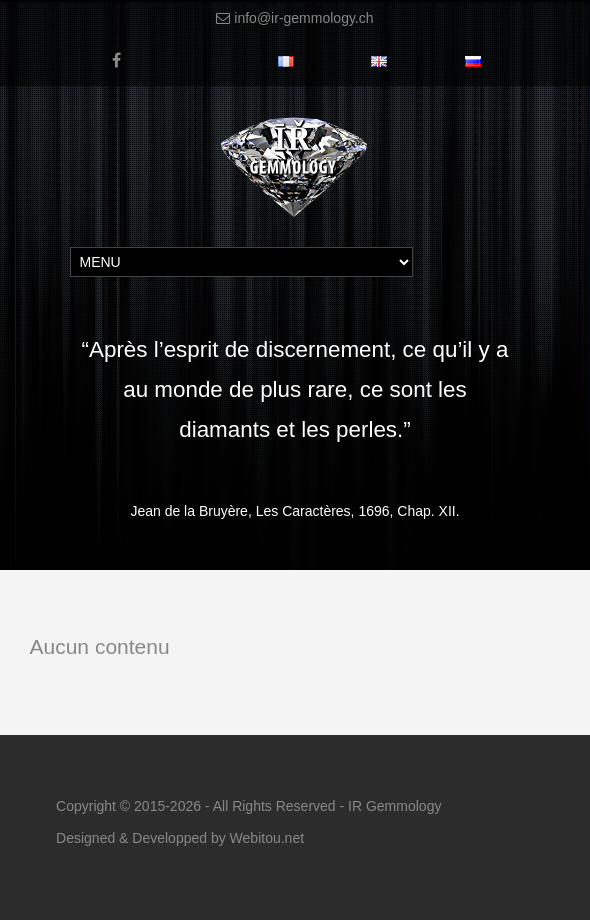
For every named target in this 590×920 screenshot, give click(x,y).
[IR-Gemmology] (295, 130)
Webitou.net (267, 838)
